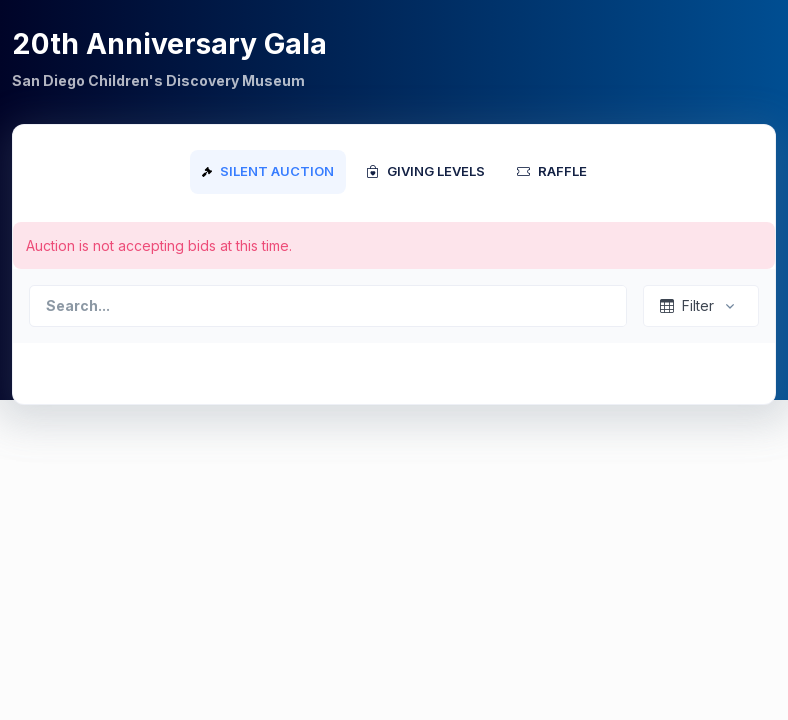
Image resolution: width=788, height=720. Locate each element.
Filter (687, 305)
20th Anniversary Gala (169, 44)
